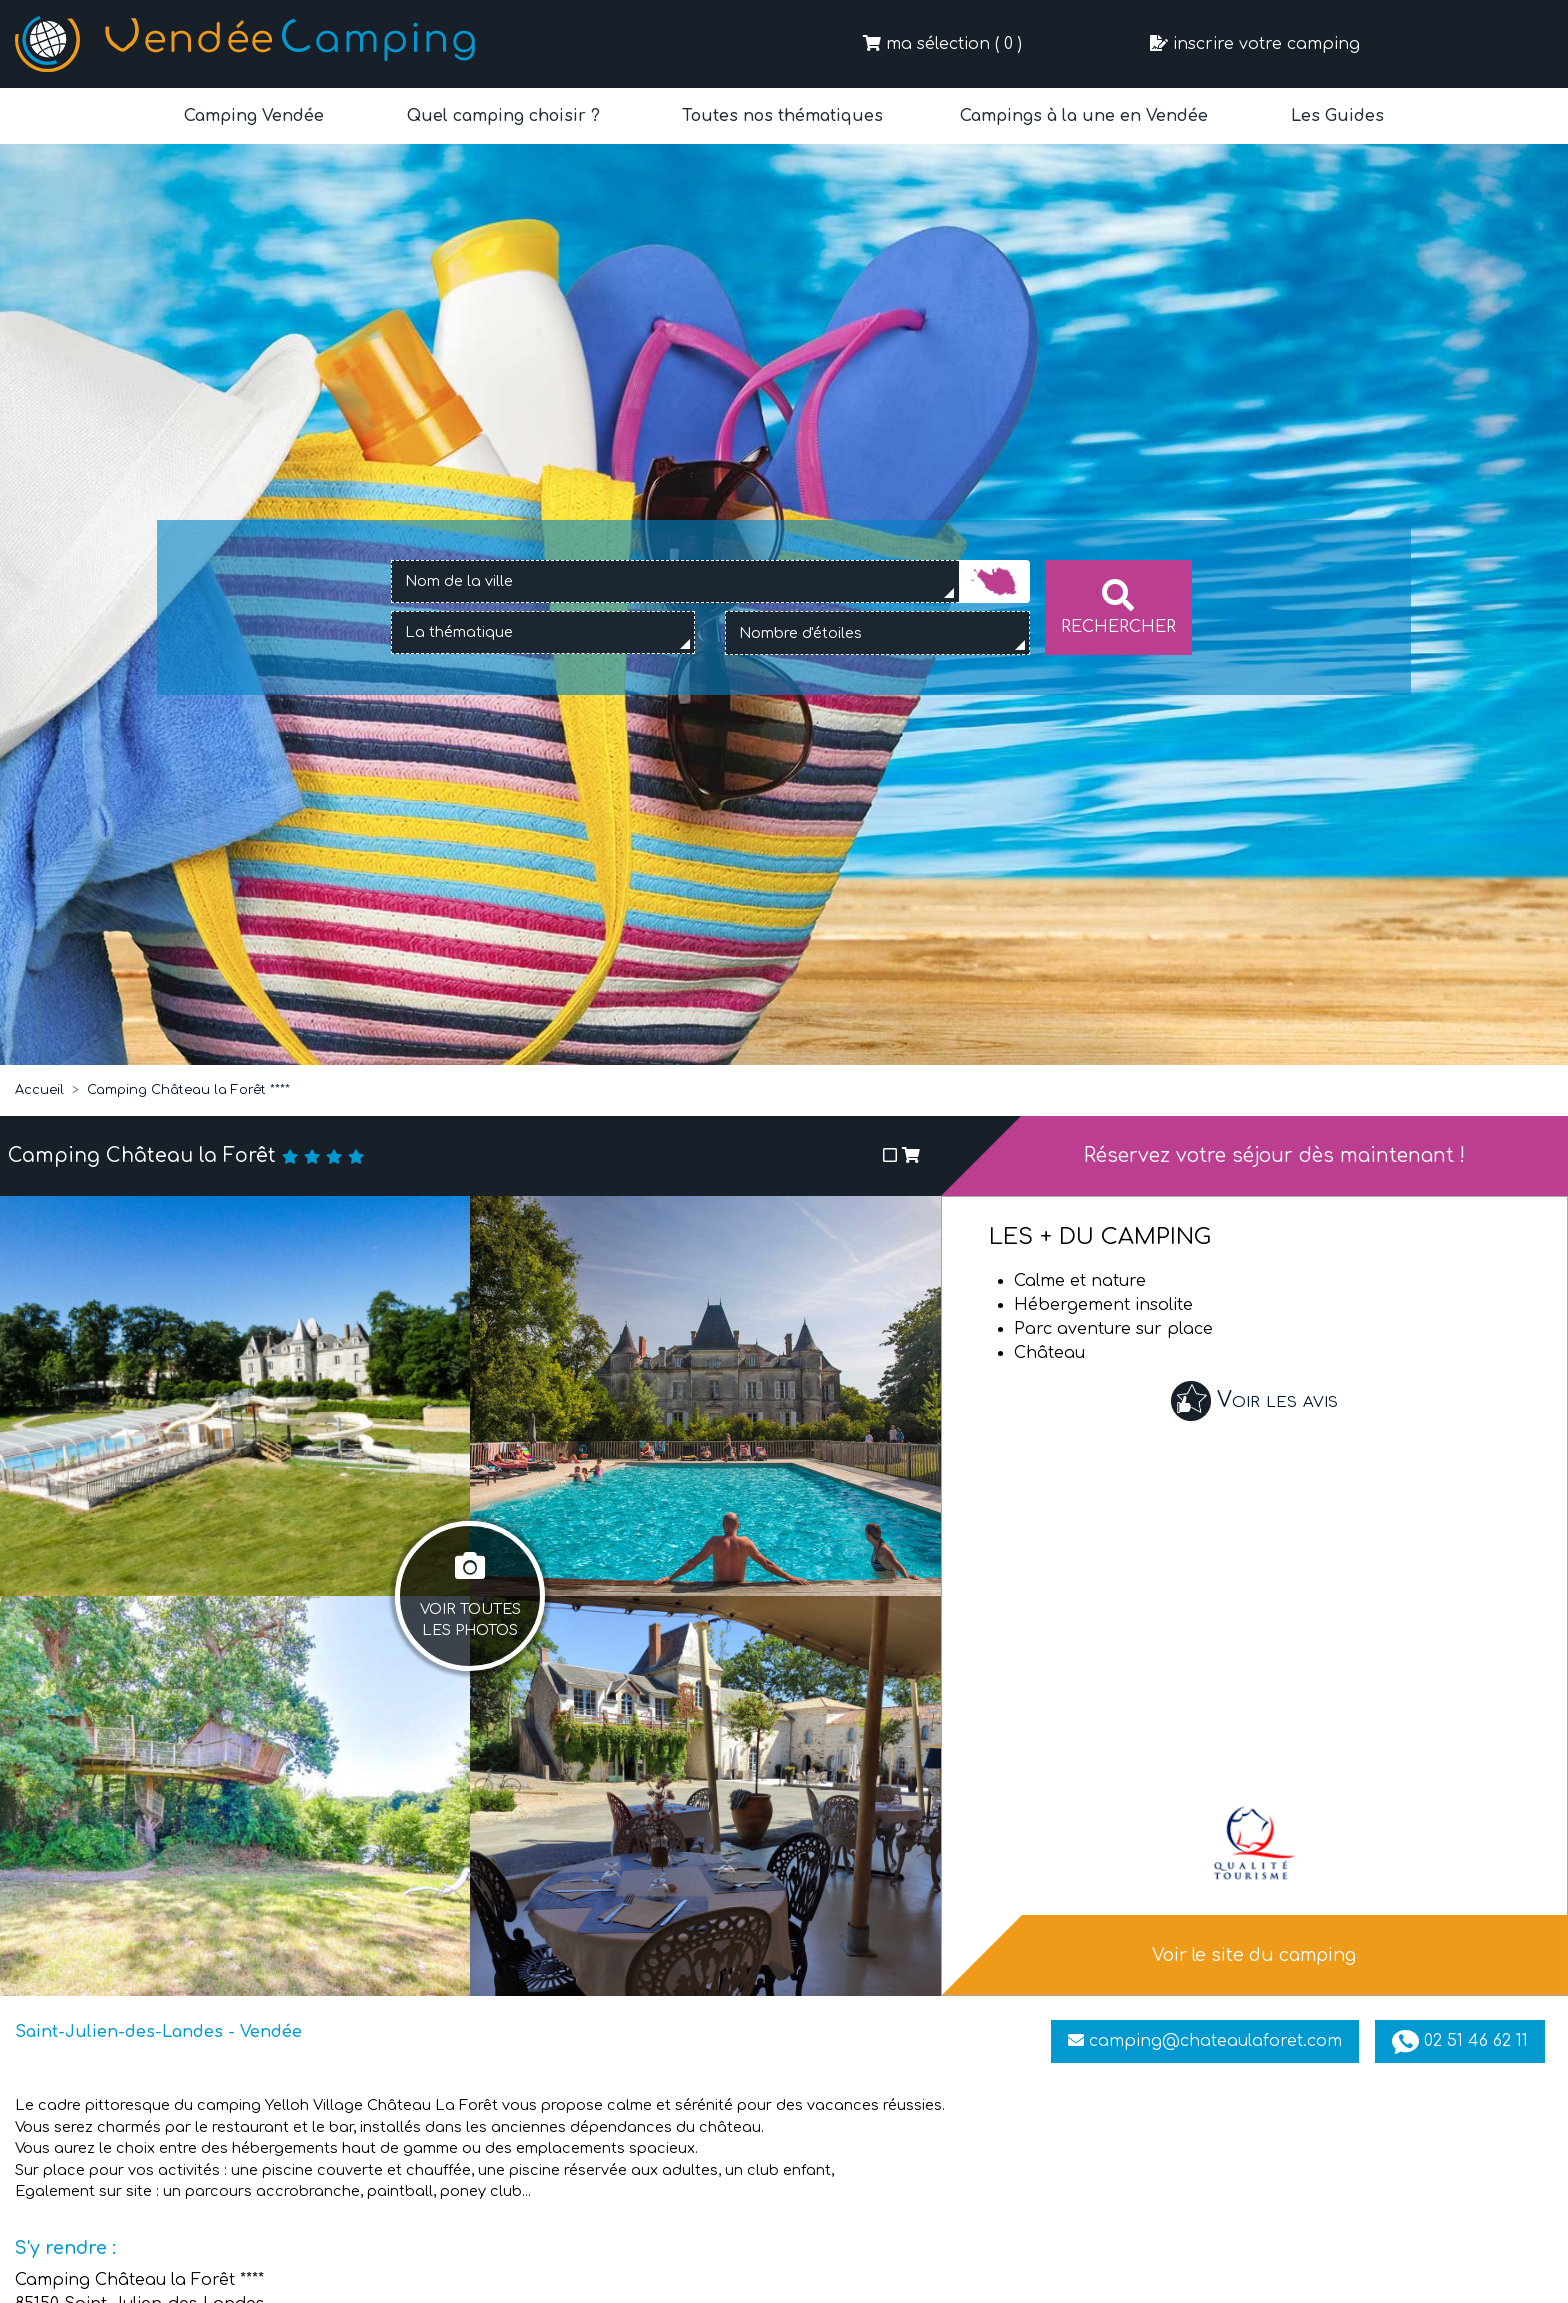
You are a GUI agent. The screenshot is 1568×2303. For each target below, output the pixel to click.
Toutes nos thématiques (780, 116)
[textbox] (480, 633)
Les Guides (1335, 116)
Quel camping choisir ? (501, 116)
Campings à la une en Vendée (1084, 116)
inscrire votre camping (1255, 44)
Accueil (39, 1090)
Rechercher (1118, 607)
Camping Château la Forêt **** (188, 1090)
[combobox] (675, 582)
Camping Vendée (254, 116)
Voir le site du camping (1254, 1955)
